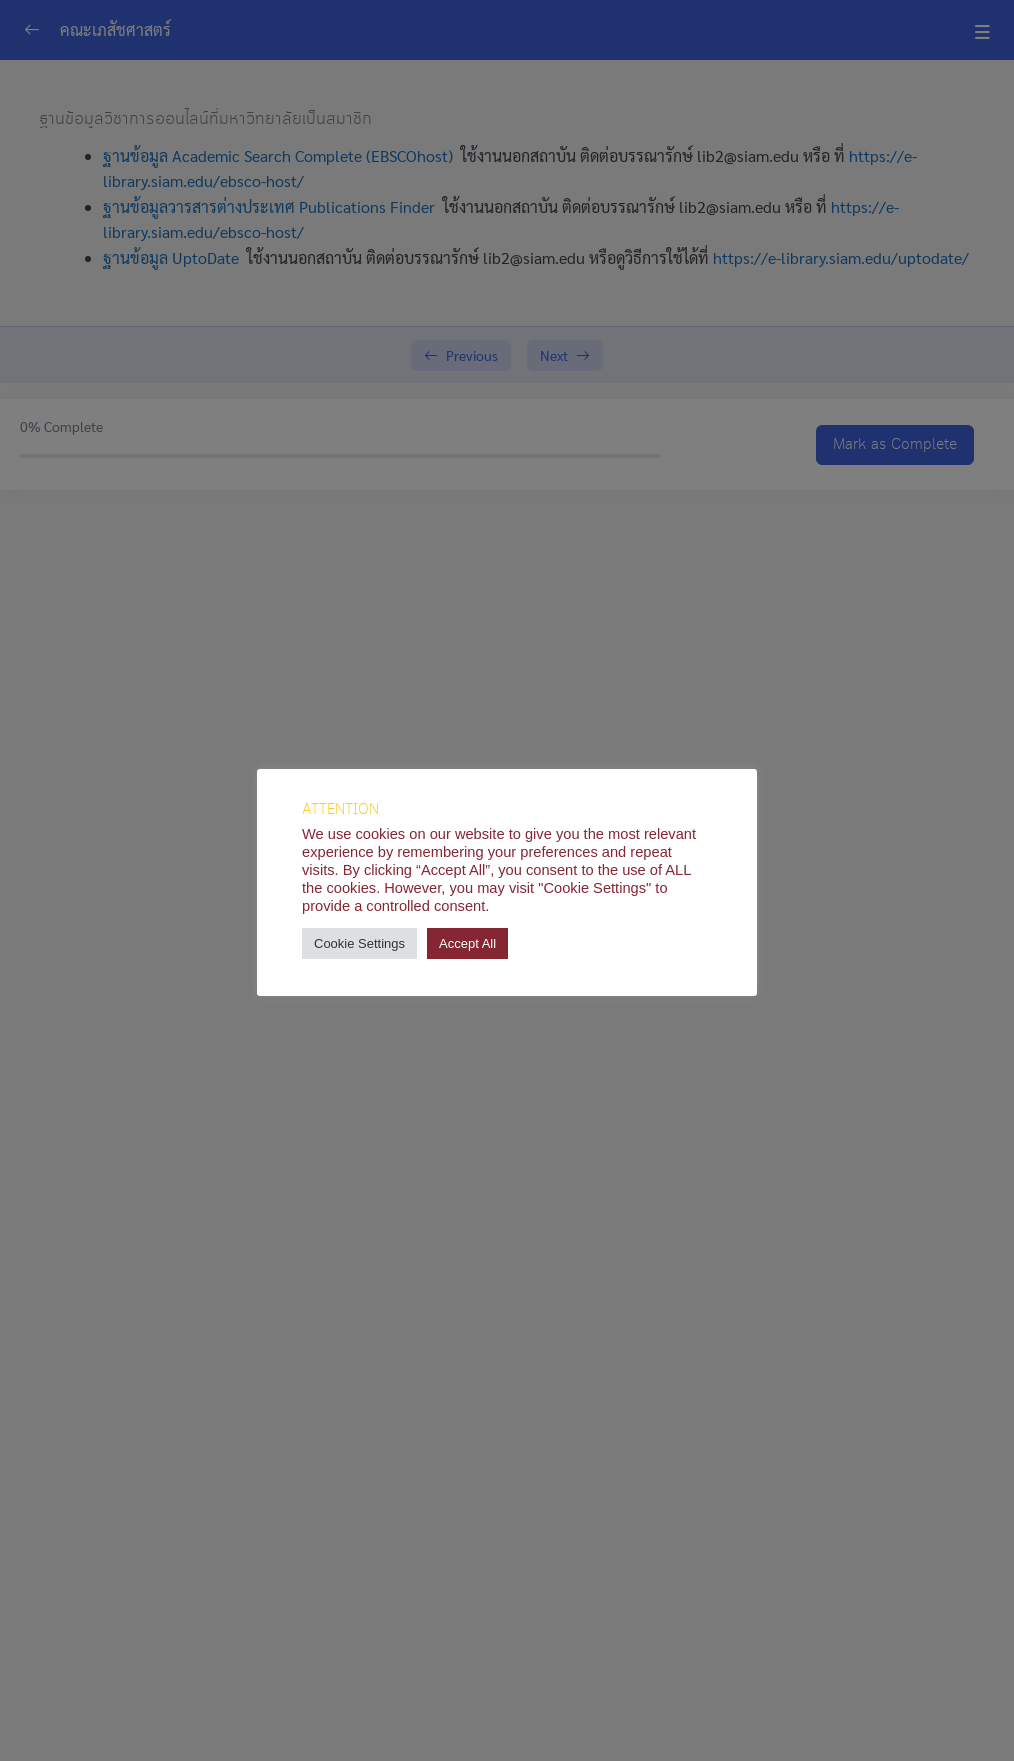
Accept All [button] (467, 943)
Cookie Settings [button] (359, 943)
